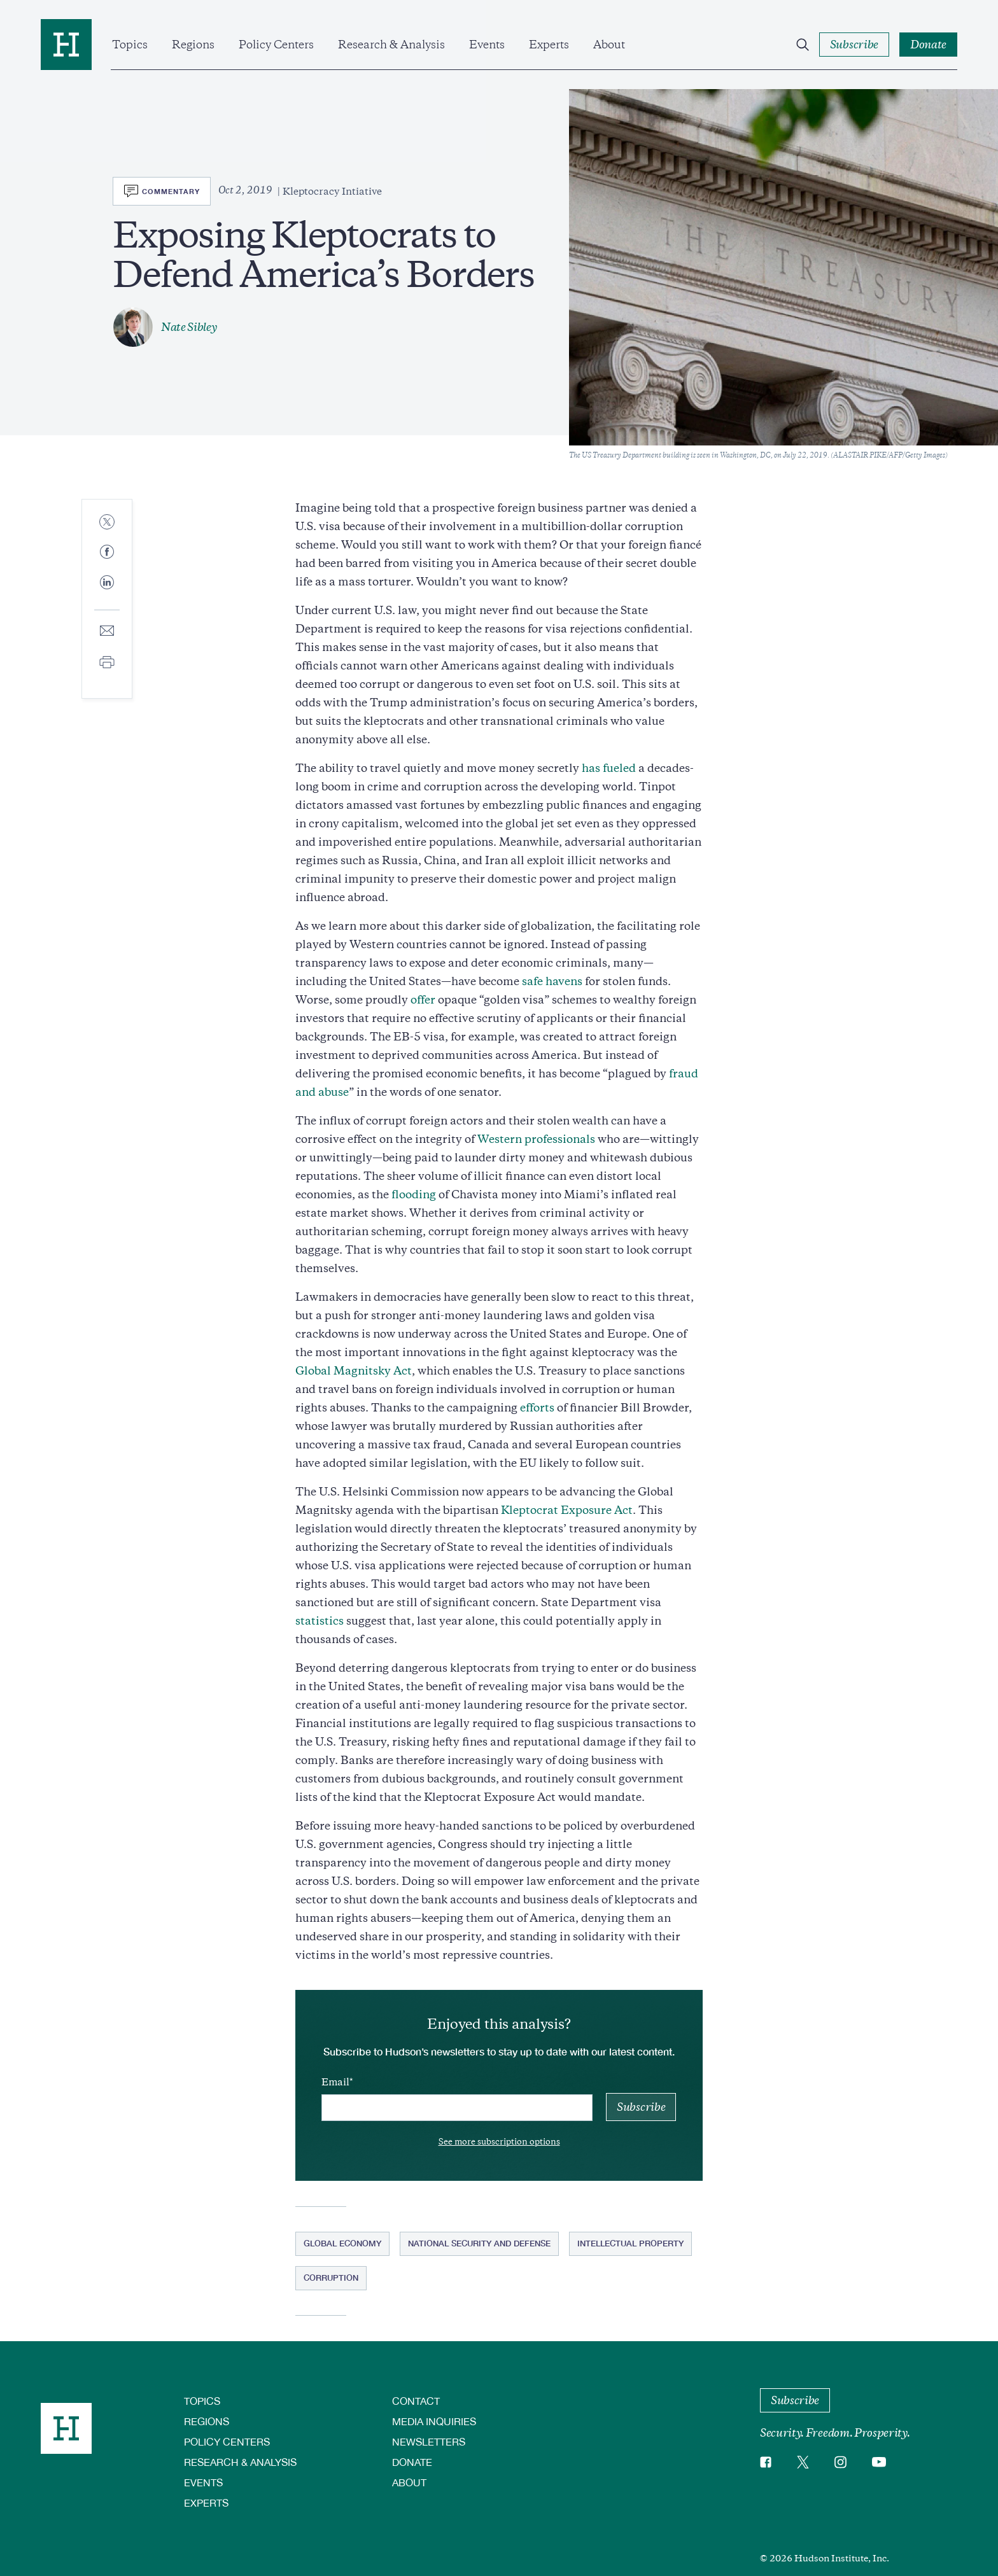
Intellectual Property (630, 2243)
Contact (416, 2401)
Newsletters (428, 2441)
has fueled (609, 768)
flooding (413, 1194)
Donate (412, 2462)
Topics (130, 44)
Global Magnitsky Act (353, 1370)
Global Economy (342, 2243)
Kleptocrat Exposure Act (567, 1510)
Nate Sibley (188, 327)
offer (423, 999)
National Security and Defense (479, 2243)
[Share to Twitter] (107, 522)
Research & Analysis (391, 44)
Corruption (331, 2277)
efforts (537, 1407)
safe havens (552, 981)
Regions (193, 44)
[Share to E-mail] (107, 631)
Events (487, 44)
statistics (319, 1620)
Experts (549, 44)
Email (335, 2082)
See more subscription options (499, 2141)
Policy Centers (276, 44)
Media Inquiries (434, 2421)
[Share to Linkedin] (107, 592)
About (609, 44)
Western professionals (536, 1139)
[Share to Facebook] (107, 552)
